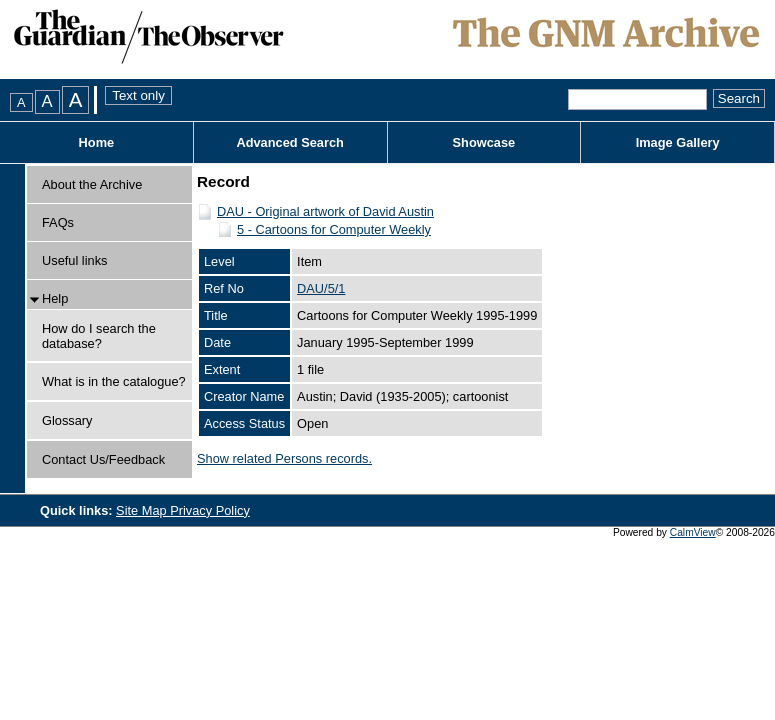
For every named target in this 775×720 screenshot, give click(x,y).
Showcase (484, 142)
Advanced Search (289, 142)
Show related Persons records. (284, 458)
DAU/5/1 (321, 288)
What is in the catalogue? (114, 381)
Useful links (74, 260)
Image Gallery (678, 142)
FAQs (58, 222)
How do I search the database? (99, 336)
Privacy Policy (210, 510)
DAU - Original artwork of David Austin (325, 211)
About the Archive (92, 184)
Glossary (67, 420)
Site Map (143, 510)
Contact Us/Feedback (103, 459)
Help (55, 298)
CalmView (693, 532)
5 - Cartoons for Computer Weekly (334, 229)
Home (97, 142)
